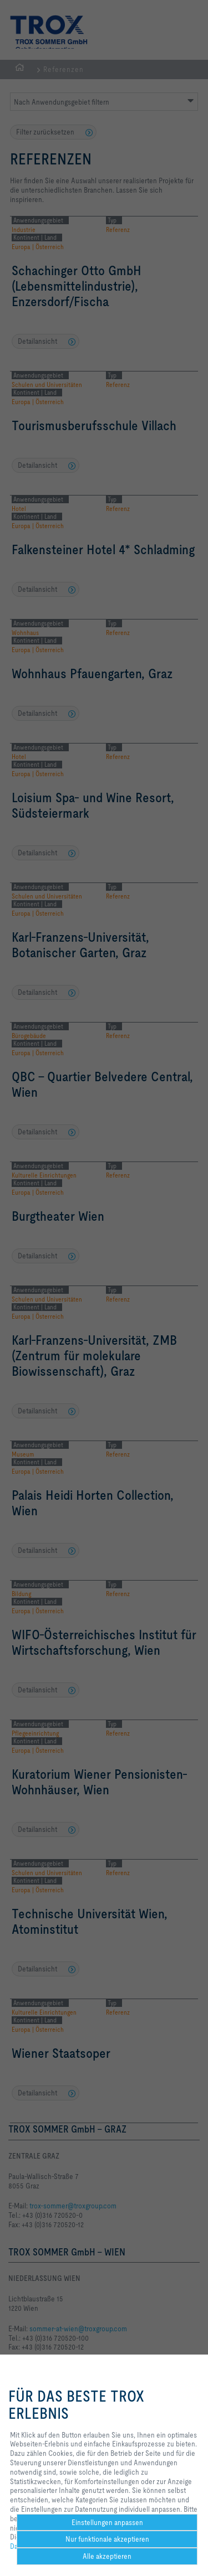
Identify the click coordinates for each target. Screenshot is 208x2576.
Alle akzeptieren (107, 2556)
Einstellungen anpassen (107, 2522)
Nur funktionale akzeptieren (107, 2538)
